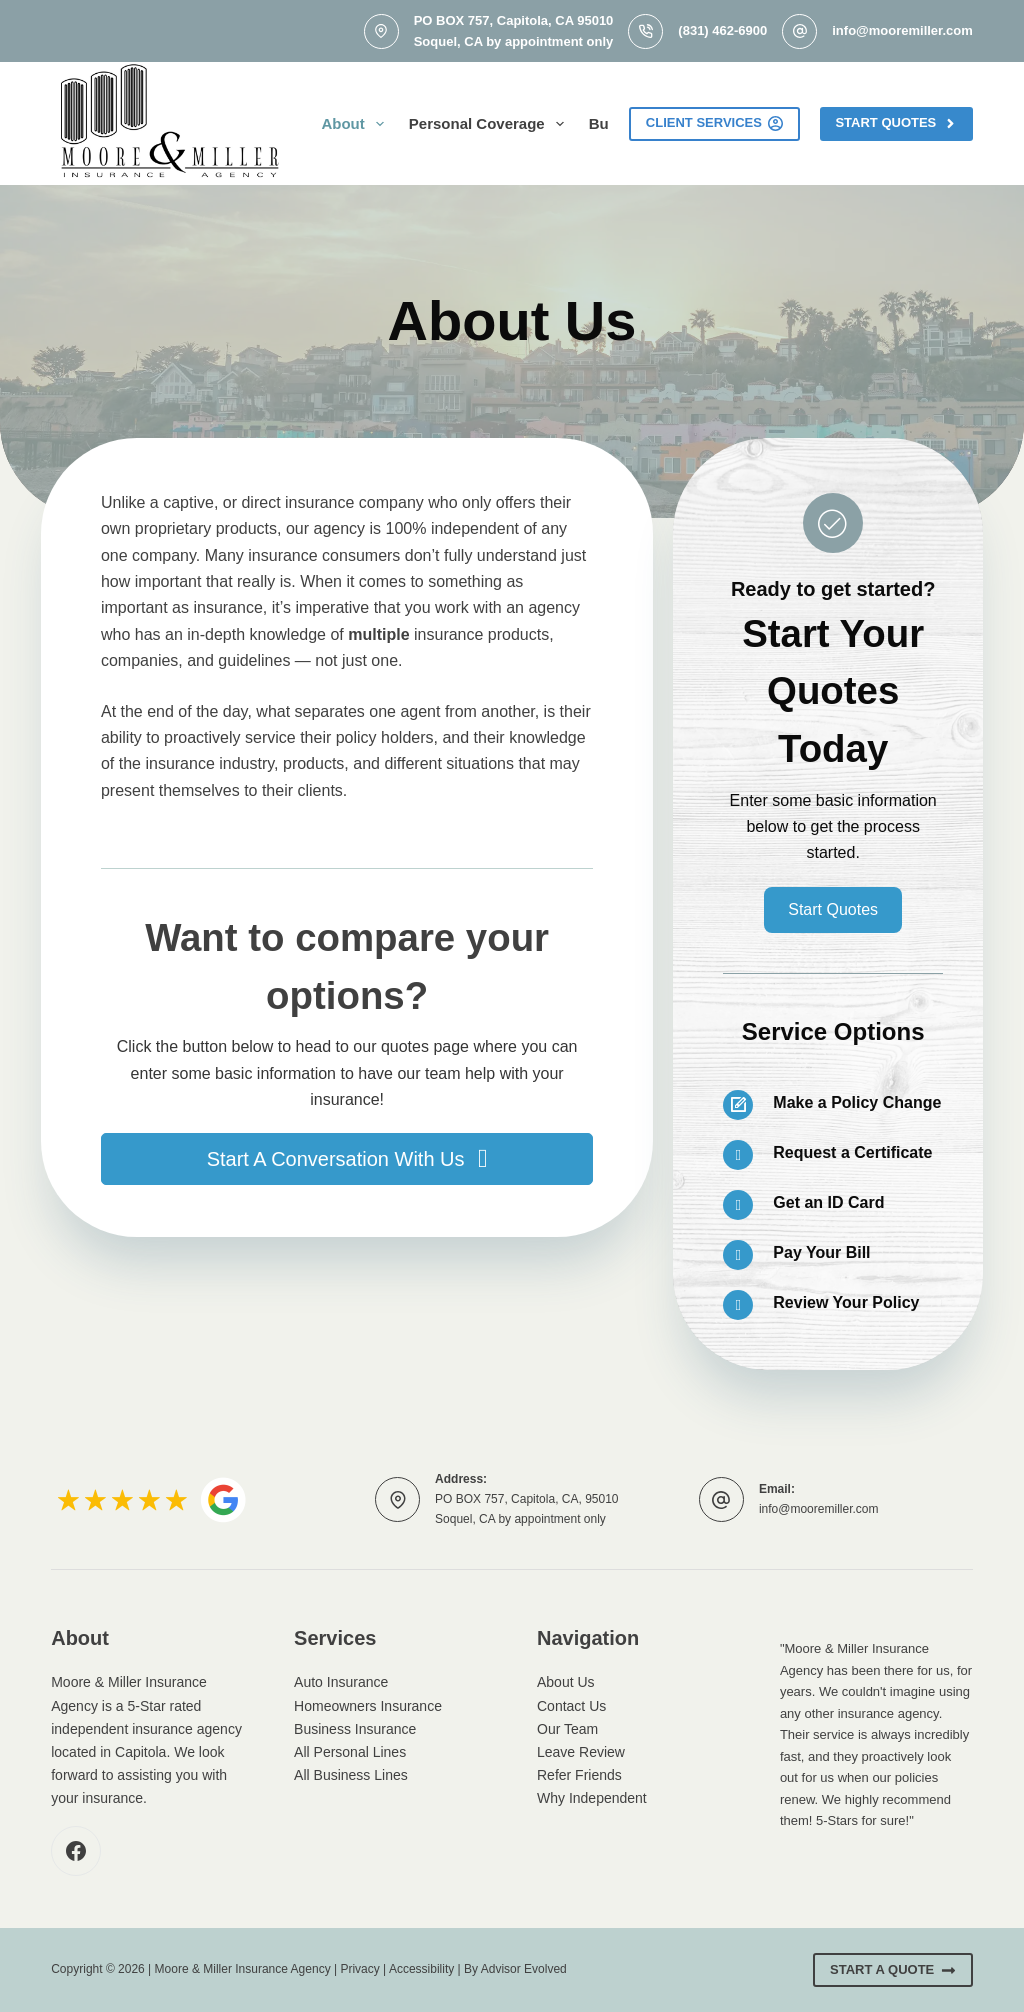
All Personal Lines (350, 1752)
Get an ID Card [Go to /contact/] (828, 1202)
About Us (566, 1682)
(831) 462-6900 (722, 30)
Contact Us (571, 1706)
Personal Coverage (490, 124)
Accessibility (421, 1969)
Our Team (567, 1729)
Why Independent (592, 1798)
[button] (347, 1159)
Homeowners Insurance (368, 1706)
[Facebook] (76, 1851)
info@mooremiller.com (902, 30)
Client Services (715, 123)
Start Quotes (896, 123)
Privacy (359, 1969)
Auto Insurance (341, 1682)
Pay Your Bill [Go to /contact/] (821, 1252)
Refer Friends (579, 1775)
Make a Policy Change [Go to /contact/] (857, 1102)
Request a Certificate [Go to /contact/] (852, 1152)
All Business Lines (351, 1775)
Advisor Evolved (524, 1969)
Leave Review (581, 1752)
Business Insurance (355, 1729)
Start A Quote (893, 1970)
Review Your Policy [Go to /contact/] (846, 1302)
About (356, 124)
